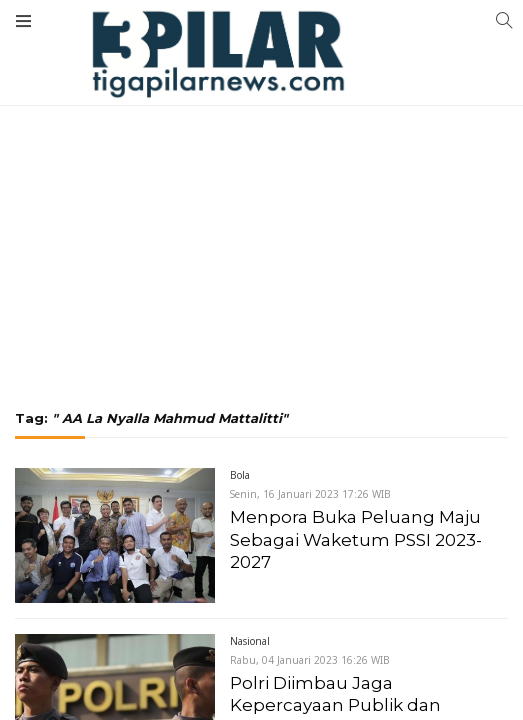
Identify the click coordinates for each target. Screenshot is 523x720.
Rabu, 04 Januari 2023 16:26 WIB (310, 660)
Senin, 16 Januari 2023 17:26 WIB (310, 494)
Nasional (250, 641)
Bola (240, 475)
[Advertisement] (261, 150)
